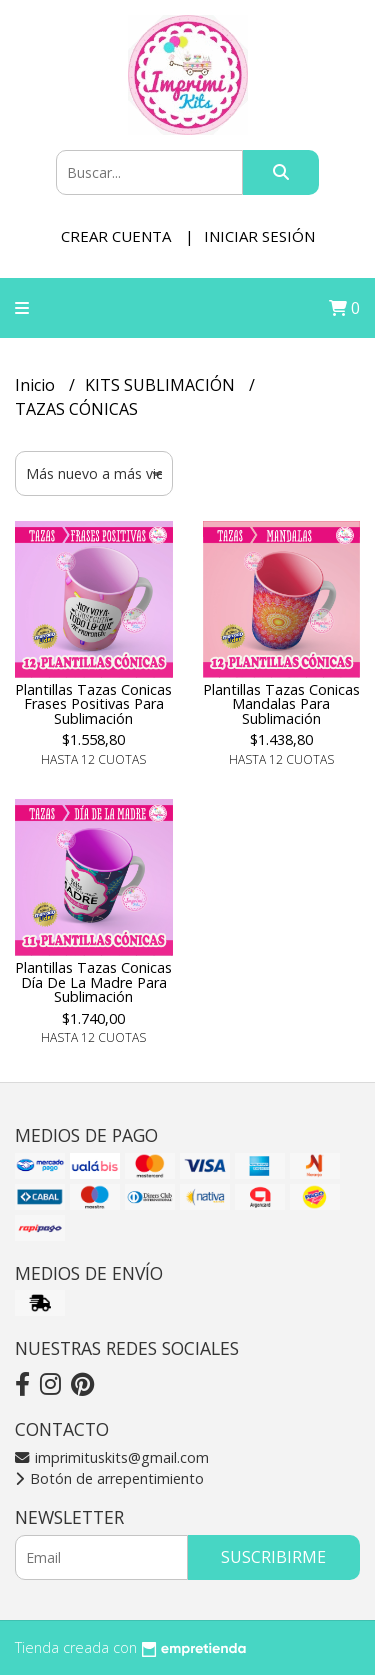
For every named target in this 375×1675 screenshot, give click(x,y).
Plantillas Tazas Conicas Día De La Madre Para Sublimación (93, 982)
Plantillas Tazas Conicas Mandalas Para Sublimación (281, 704)
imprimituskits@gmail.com (112, 1457)
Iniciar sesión (259, 236)
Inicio (37, 385)
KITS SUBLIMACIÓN (162, 385)
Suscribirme (273, 1557)
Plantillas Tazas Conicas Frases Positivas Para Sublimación (93, 704)
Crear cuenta (116, 236)
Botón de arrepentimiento (109, 1478)
